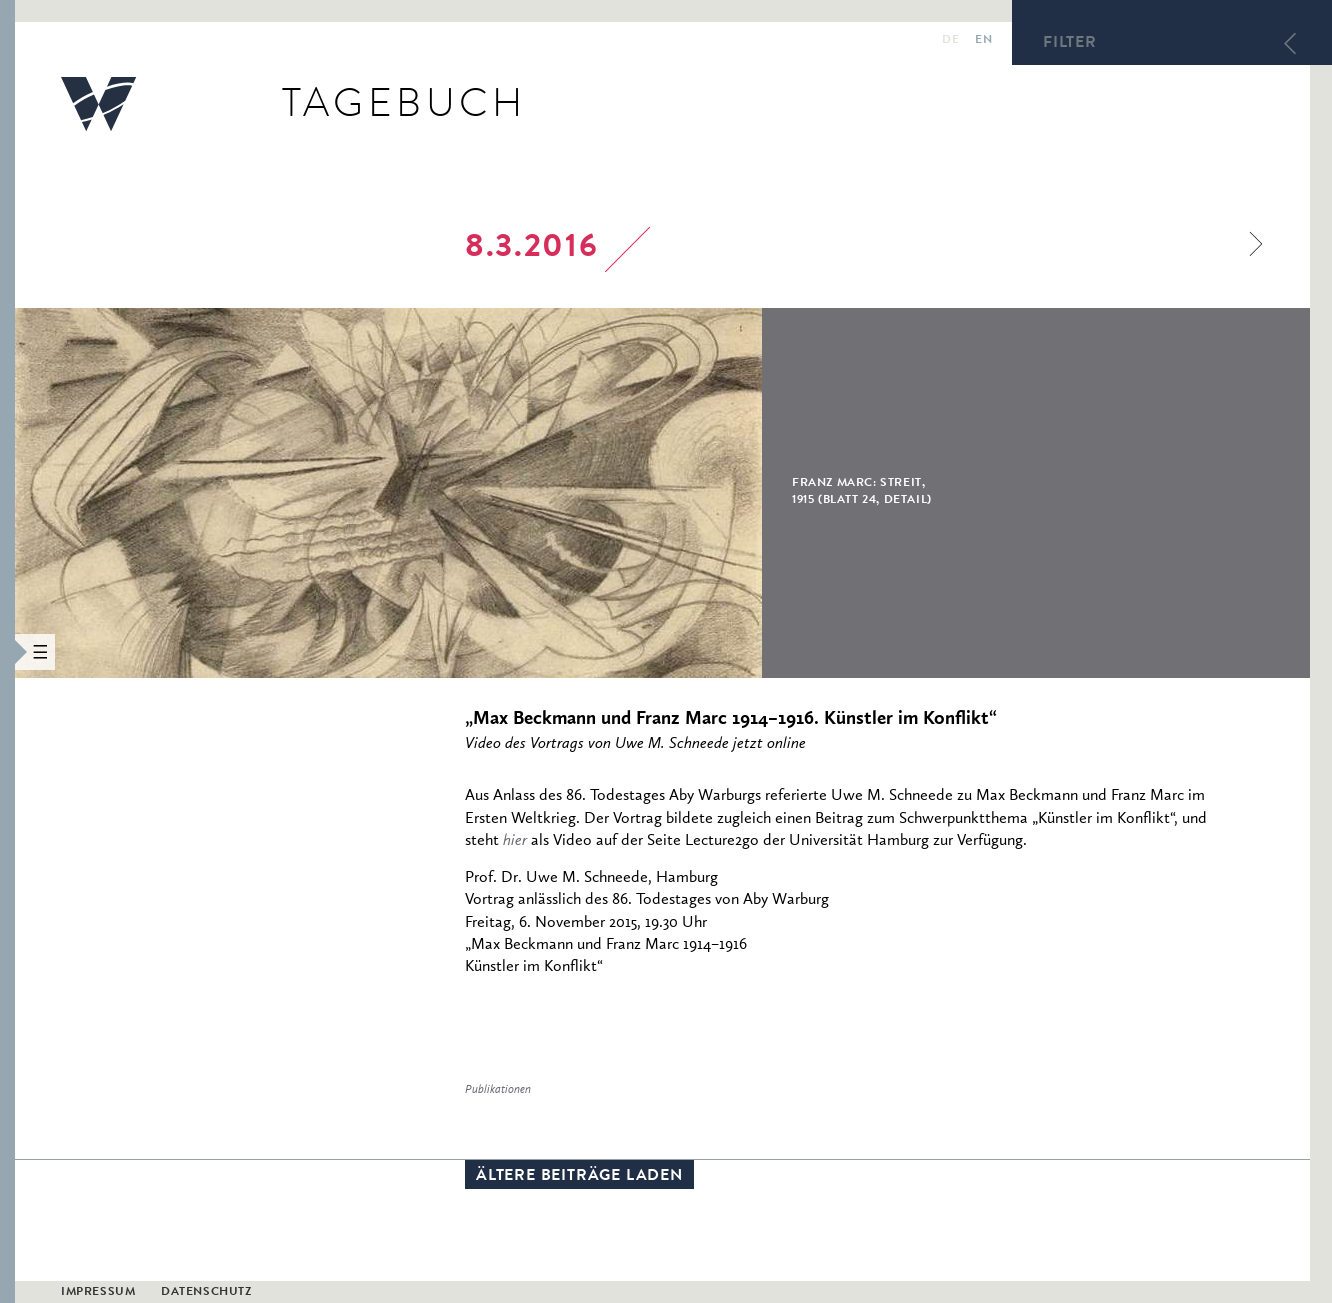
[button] (7, 651)
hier (515, 841)
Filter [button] (1070, 44)
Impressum (98, 1293)
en (983, 41)
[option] (523, 493)
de (950, 41)
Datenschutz (206, 1293)
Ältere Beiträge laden (579, 1177)
